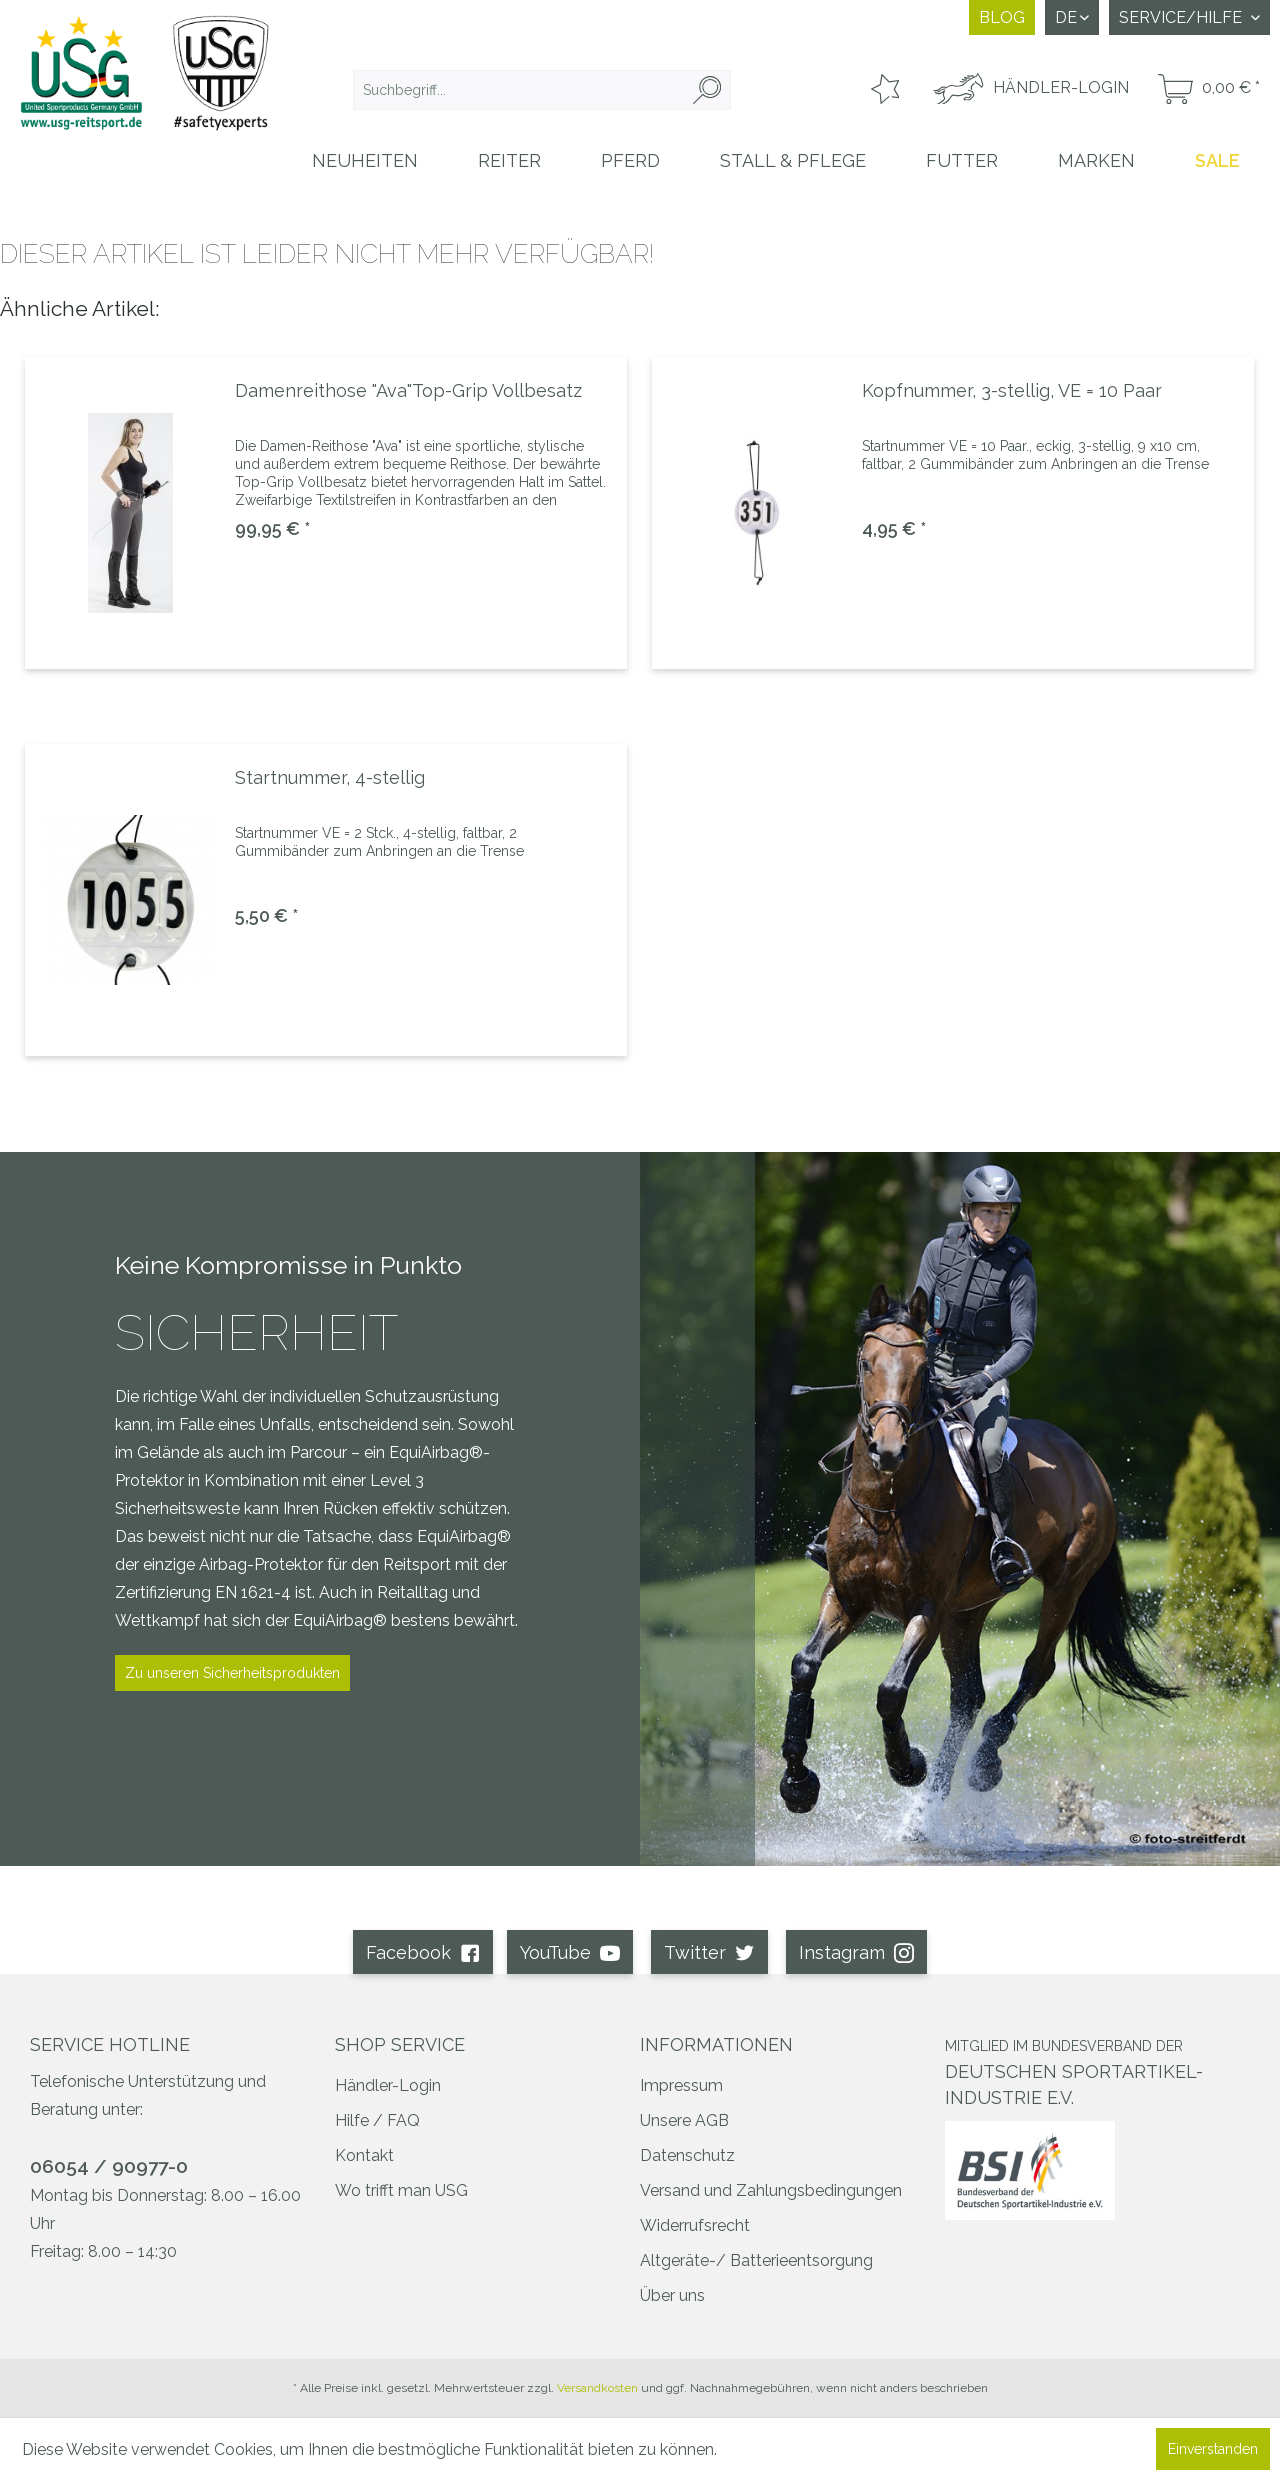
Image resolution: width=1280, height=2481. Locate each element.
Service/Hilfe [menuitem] (1182, 17)
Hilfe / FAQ (377, 2120)
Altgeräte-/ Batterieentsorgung (756, 2260)
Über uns (672, 2295)
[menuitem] (542, 90)
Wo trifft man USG (401, 2190)
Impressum (681, 2085)
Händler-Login (388, 2085)
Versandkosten (597, 2388)
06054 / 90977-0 (109, 2166)
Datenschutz (687, 2155)
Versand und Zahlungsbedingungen (771, 2190)
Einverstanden (1213, 2449)
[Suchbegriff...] (542, 90)
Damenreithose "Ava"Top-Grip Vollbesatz (408, 390)
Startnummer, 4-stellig (330, 777)
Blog (1002, 17)
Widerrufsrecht (695, 2225)
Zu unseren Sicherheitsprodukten (232, 1673)
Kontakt (364, 2155)
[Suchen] (707, 90)
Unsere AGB (684, 2120)
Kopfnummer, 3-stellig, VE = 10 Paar (1012, 390)
